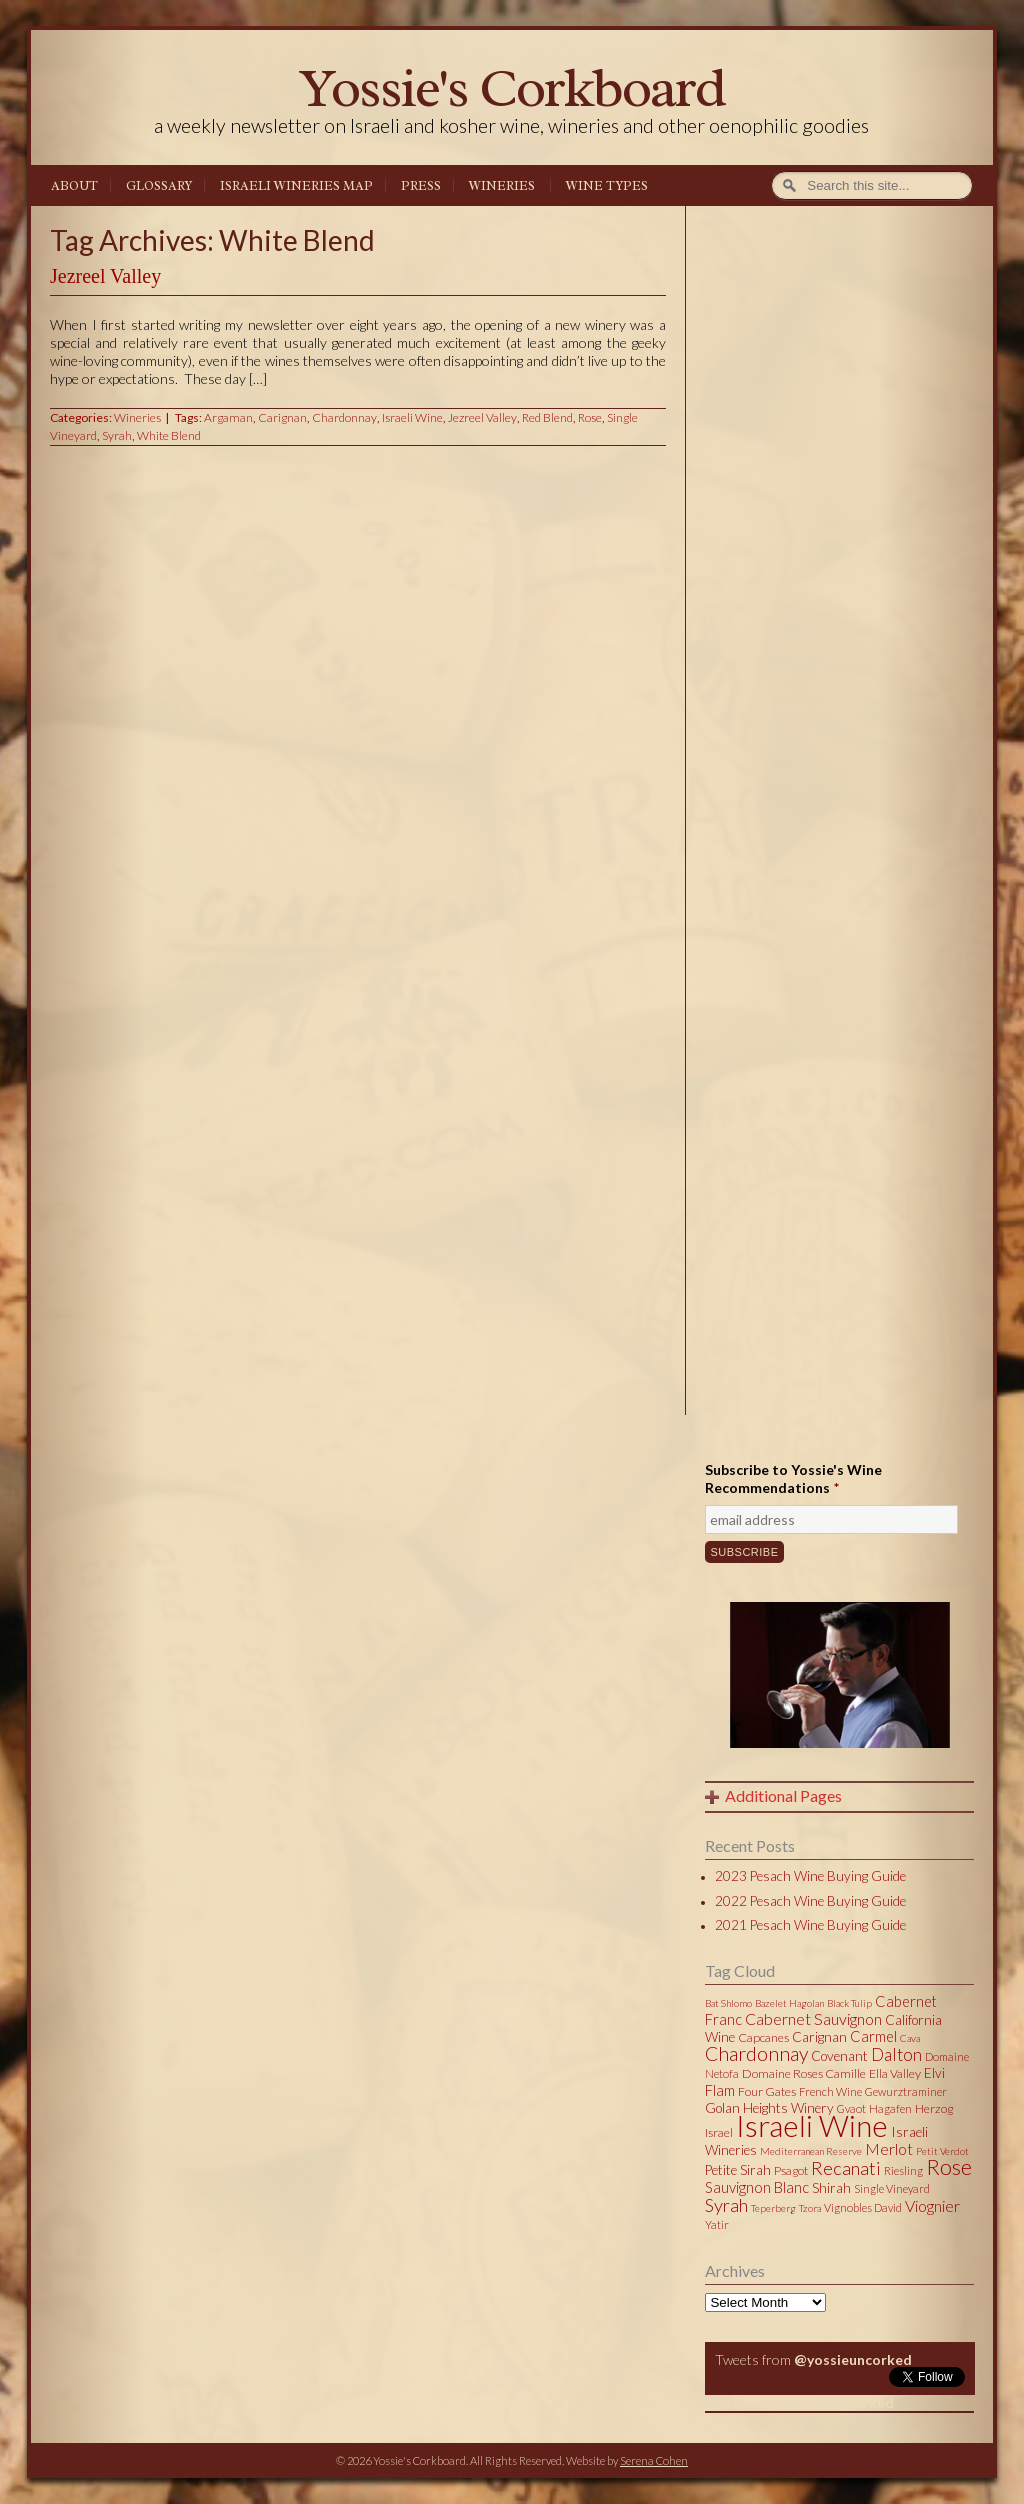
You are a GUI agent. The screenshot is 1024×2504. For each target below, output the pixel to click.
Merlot (889, 2148)
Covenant (839, 2056)
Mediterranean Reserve (811, 2151)
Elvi (934, 2073)
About (74, 186)
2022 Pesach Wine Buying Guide (810, 1901)
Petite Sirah (738, 2170)
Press (421, 186)
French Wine (830, 2091)
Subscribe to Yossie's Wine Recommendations (793, 1478)
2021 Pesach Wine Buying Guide (810, 1925)
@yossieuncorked (853, 2359)
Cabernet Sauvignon (813, 2018)
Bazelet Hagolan (789, 2003)
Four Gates (767, 2091)
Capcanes (763, 2037)
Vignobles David (863, 2207)
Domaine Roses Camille (804, 2073)
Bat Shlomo (728, 2003)
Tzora (810, 2208)
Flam (720, 2090)
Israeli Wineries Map (296, 186)
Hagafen (890, 2108)
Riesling (903, 2170)
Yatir (717, 2224)
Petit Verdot (942, 2151)
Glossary (159, 186)
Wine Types (607, 186)
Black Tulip (849, 2003)
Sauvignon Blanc (757, 2187)
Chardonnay (344, 417)
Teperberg (773, 2208)
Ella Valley (895, 2073)
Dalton (896, 2054)
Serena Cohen (654, 2460)
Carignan (282, 417)
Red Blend (547, 417)
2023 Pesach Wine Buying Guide (810, 1876)
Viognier (932, 2205)
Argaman (228, 417)
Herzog (934, 2108)
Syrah (117, 435)
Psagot (791, 2170)
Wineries (502, 186)
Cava (910, 2038)
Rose (590, 417)
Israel (719, 2132)
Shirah (831, 2188)
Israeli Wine (412, 417)
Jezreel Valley (105, 276)
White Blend (169, 435)
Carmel (873, 2036)
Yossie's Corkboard (512, 87)
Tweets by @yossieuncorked (799, 2402)
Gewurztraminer (906, 2091)
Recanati (846, 2168)
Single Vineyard (892, 2188)
